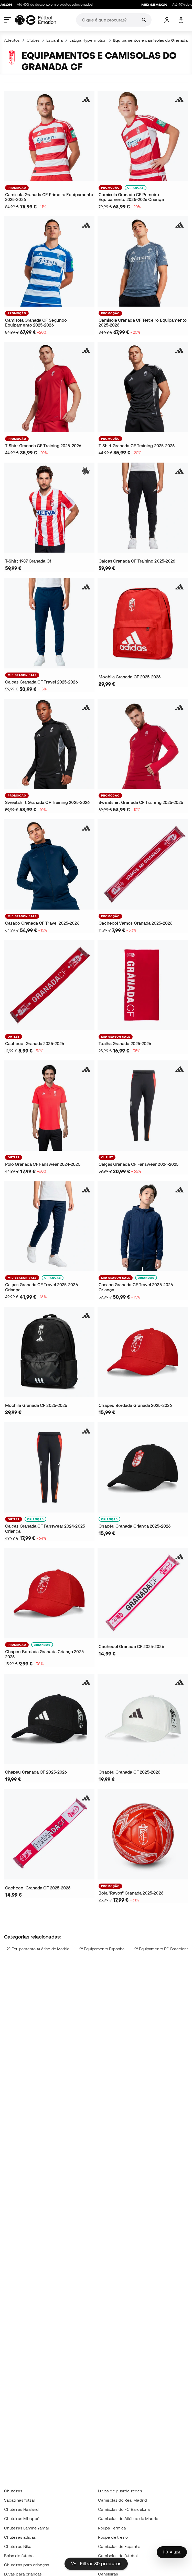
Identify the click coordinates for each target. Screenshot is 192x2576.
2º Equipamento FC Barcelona (161, 1949)
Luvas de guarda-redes (120, 2491)
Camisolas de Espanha (119, 2546)
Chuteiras (13, 2491)
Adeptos (12, 40)
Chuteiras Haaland (21, 2509)
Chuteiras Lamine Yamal (26, 2528)
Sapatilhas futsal (19, 2500)
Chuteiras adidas (20, 2537)
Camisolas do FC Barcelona (124, 2509)
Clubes (33, 40)
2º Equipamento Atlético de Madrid (38, 1949)
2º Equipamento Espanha (101, 1949)
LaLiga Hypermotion (87, 40)
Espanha (54, 40)
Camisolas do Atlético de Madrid (128, 2518)
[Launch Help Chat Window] (172, 2552)
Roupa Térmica (112, 2528)
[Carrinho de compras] (181, 20)
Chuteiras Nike (17, 2546)
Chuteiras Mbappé (21, 2518)
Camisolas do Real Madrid (122, 2500)
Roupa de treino (113, 2537)
